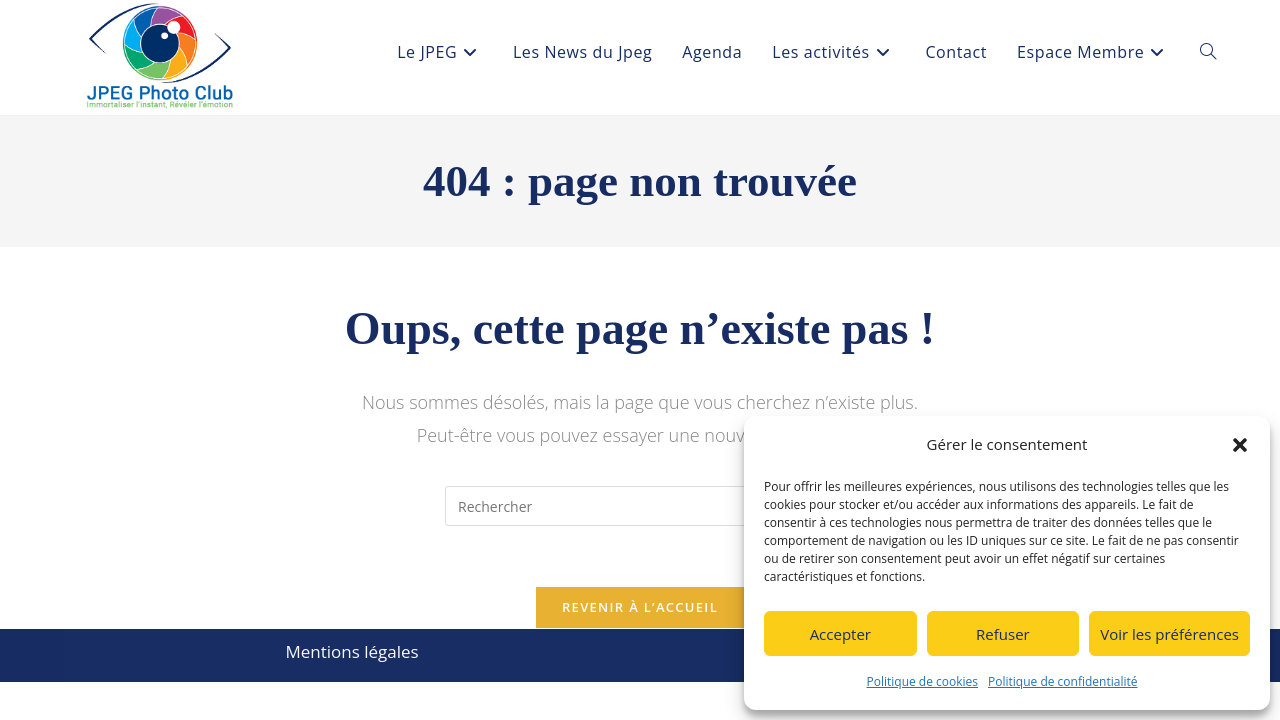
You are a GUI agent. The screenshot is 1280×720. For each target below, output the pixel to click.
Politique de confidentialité (1062, 681)
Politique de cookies (923, 681)
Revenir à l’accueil (640, 607)
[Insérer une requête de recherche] (640, 506)
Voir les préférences (1169, 634)
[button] (1240, 445)
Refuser (1003, 634)
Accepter (840, 634)
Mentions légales (351, 651)
